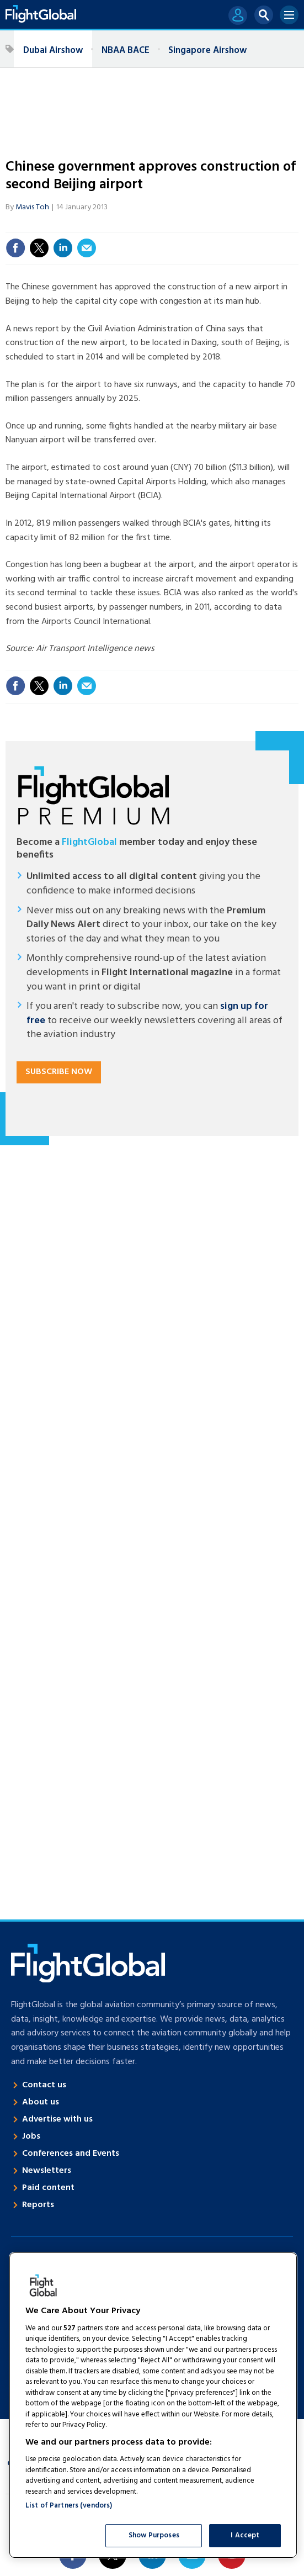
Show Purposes (154, 2535)
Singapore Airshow (207, 50)
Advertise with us (57, 2119)
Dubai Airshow (53, 50)
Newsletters (46, 2171)
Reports (38, 2205)
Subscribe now (58, 1072)
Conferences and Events (70, 2153)
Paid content (48, 2188)
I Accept (245, 2535)
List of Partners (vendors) (68, 2505)
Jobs (31, 2136)
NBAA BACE (126, 50)
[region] (153, 2405)
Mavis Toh (32, 207)
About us (40, 2102)
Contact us (44, 2085)
